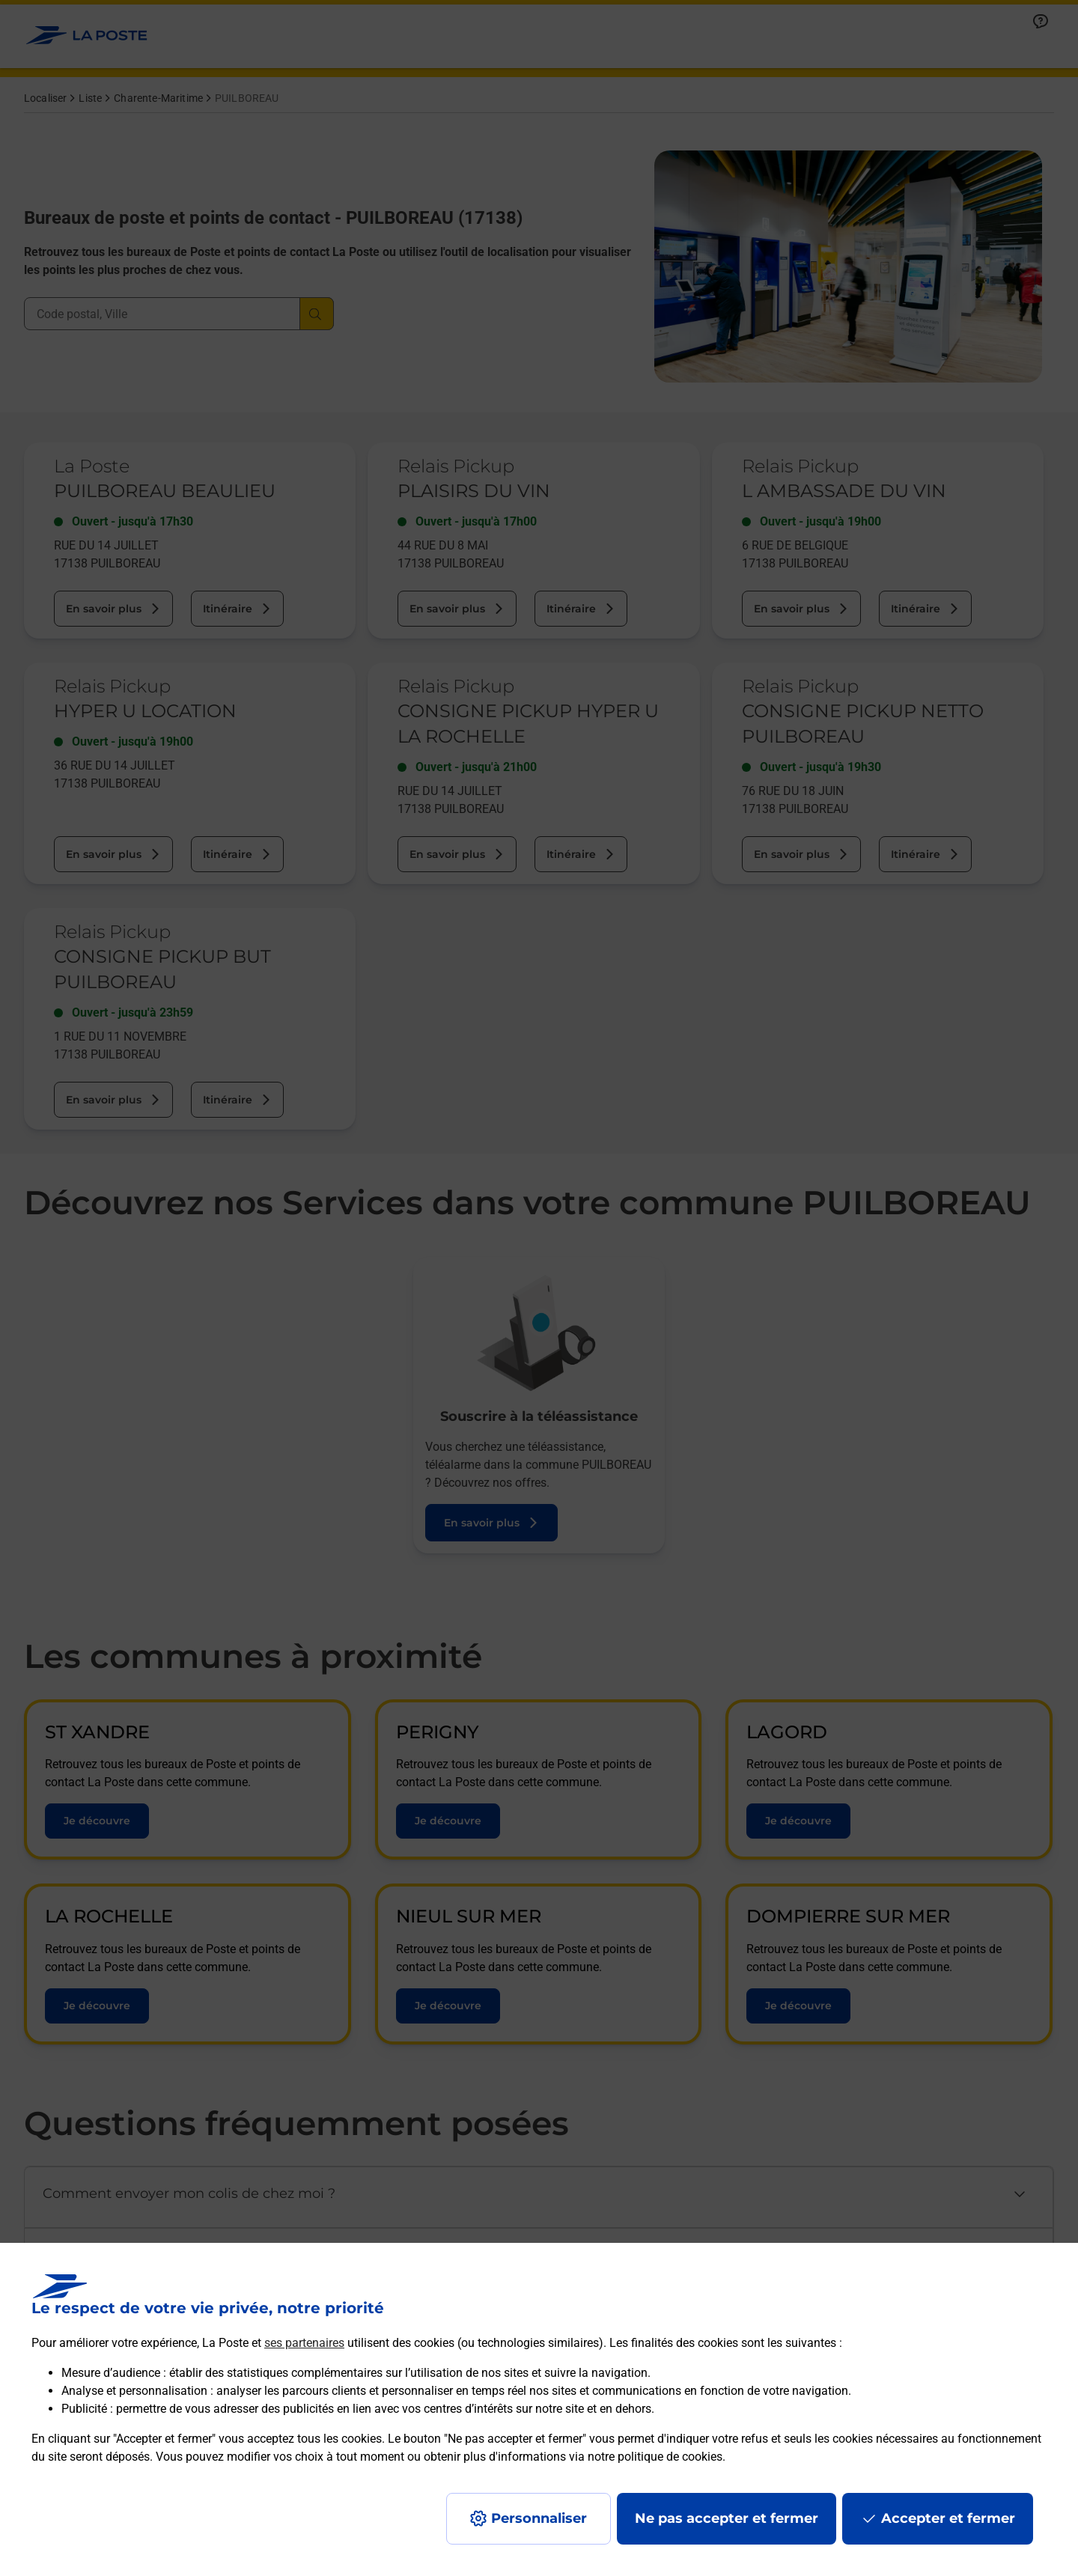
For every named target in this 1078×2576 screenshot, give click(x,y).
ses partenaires (304, 2343)
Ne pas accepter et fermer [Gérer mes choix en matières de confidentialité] (726, 2518)
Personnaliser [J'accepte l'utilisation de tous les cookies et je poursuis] (539, 2518)
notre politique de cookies (655, 2456)
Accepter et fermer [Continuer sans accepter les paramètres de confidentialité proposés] (948, 2518)
